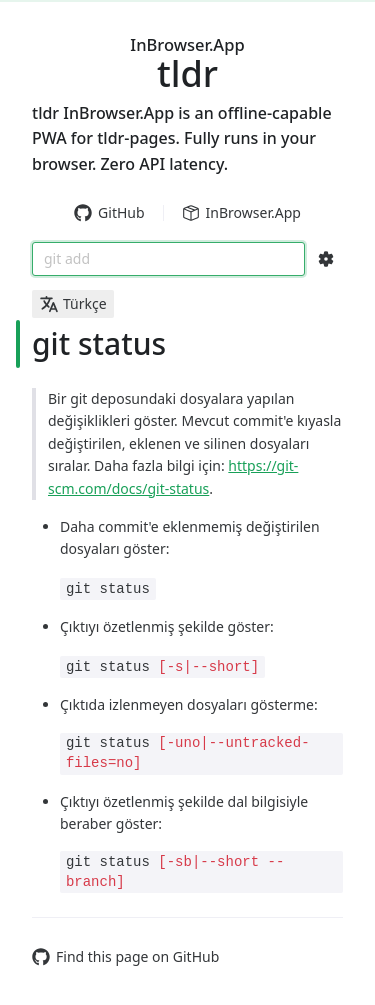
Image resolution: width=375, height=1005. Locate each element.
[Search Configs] (326, 259)
